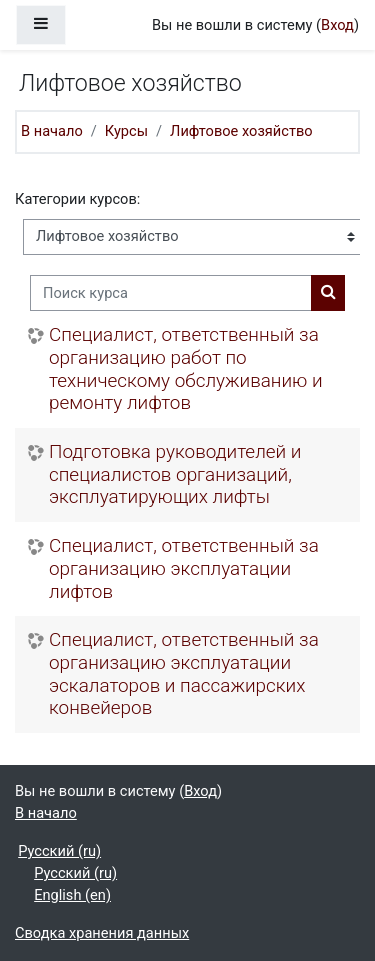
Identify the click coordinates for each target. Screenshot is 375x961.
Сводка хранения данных (102, 933)
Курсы (126, 131)
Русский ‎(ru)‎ (59, 851)
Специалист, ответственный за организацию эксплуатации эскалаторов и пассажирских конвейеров (184, 674)
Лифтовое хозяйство (241, 131)
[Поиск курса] (171, 293)
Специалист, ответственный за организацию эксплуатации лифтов (184, 568)
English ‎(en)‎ (72, 895)
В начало (52, 131)
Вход (337, 25)
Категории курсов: (77, 199)
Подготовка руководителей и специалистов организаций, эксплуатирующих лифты (175, 474)
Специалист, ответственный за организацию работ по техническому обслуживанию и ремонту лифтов (186, 369)
